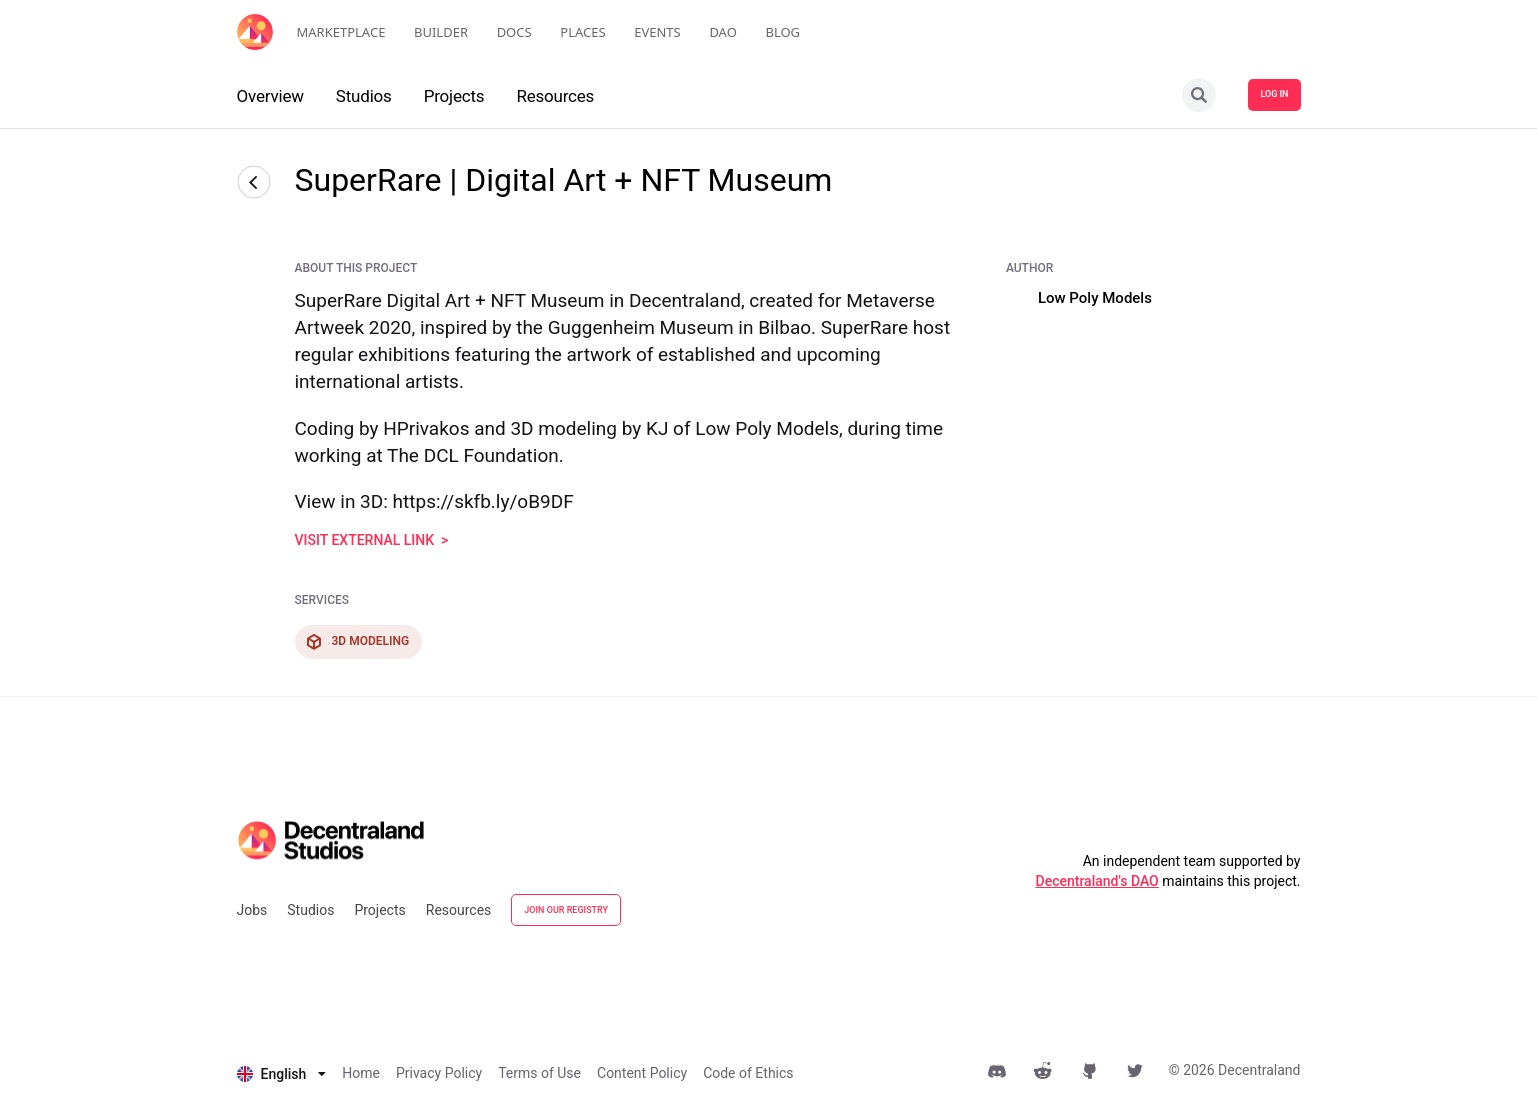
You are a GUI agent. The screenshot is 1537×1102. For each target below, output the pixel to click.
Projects (379, 910)
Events (657, 32)
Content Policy (642, 1073)
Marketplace (341, 32)
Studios (310, 910)
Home (361, 1073)
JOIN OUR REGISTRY (566, 910)
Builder (441, 32)
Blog (782, 32)
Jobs (252, 910)
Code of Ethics (748, 1073)
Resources (459, 910)
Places (582, 32)
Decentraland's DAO (1097, 881)
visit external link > (372, 540)
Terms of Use (539, 1073)
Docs (514, 32)
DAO (722, 32)
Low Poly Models (1095, 298)
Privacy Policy (439, 1073)
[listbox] (282, 1074)
